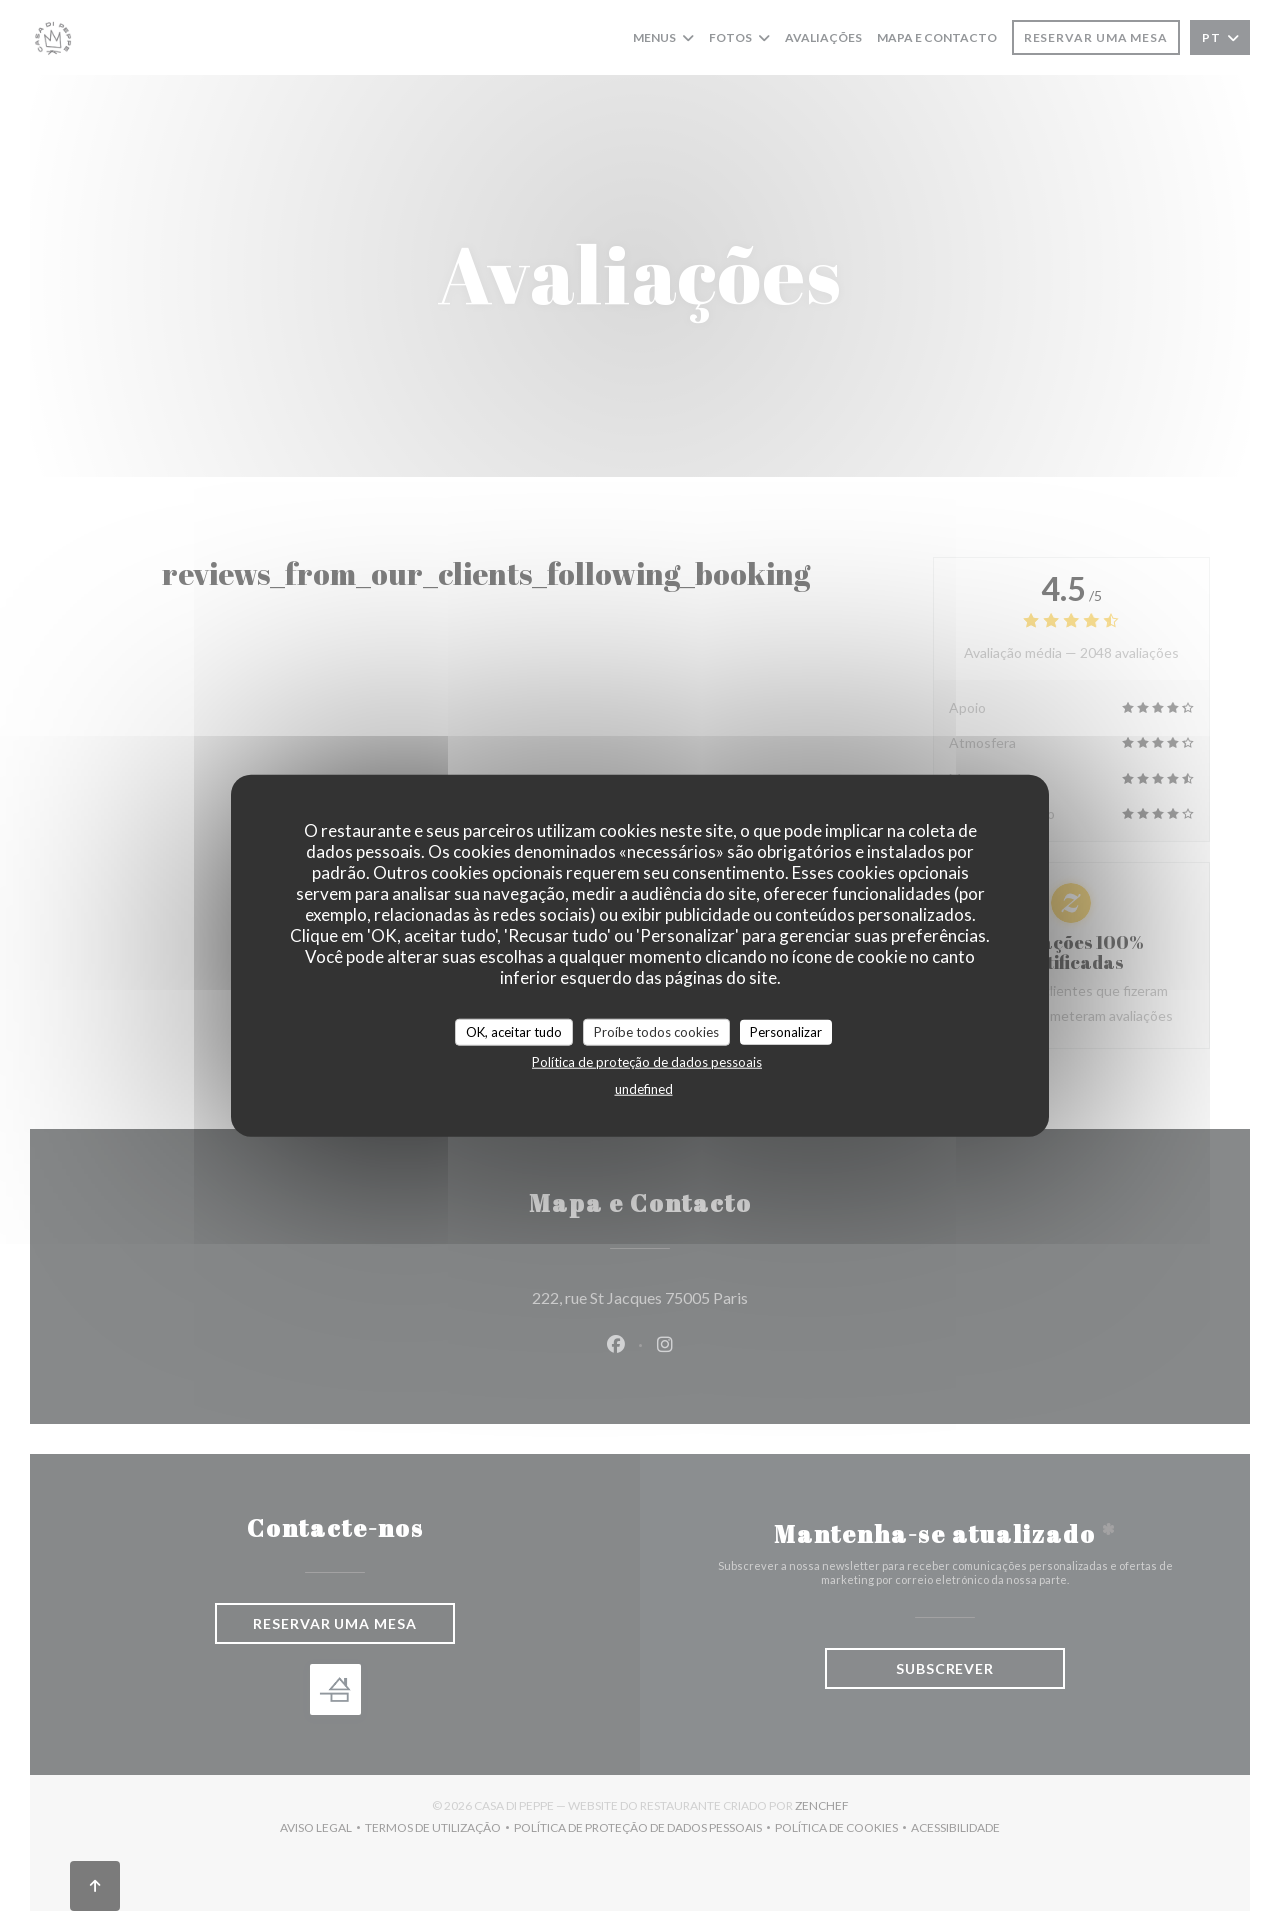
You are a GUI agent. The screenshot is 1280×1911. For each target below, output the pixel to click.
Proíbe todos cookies (656, 1031)
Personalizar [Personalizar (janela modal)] (786, 1031)
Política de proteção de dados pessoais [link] (647, 1062)
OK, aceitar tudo (514, 1031)
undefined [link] (644, 1089)
